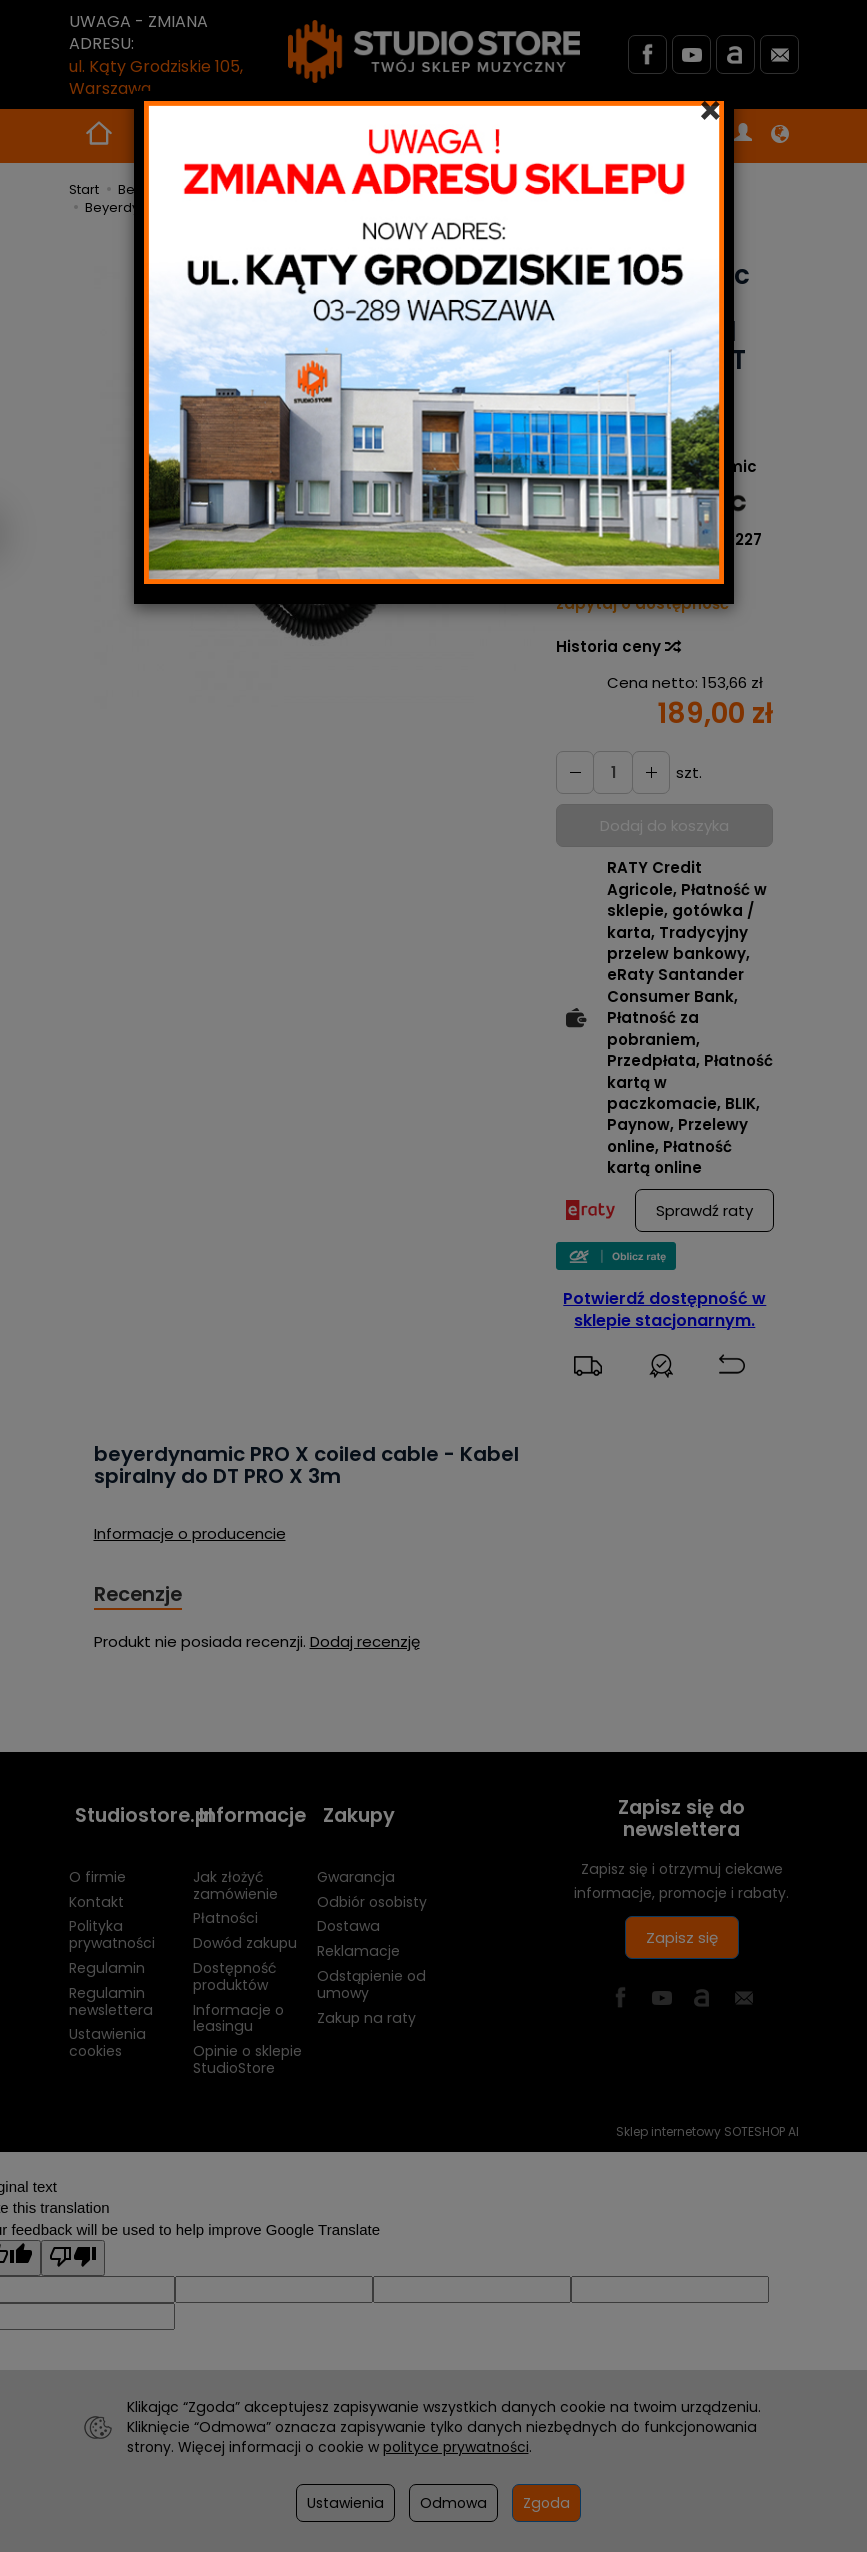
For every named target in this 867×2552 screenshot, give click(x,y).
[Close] (710, 111)
